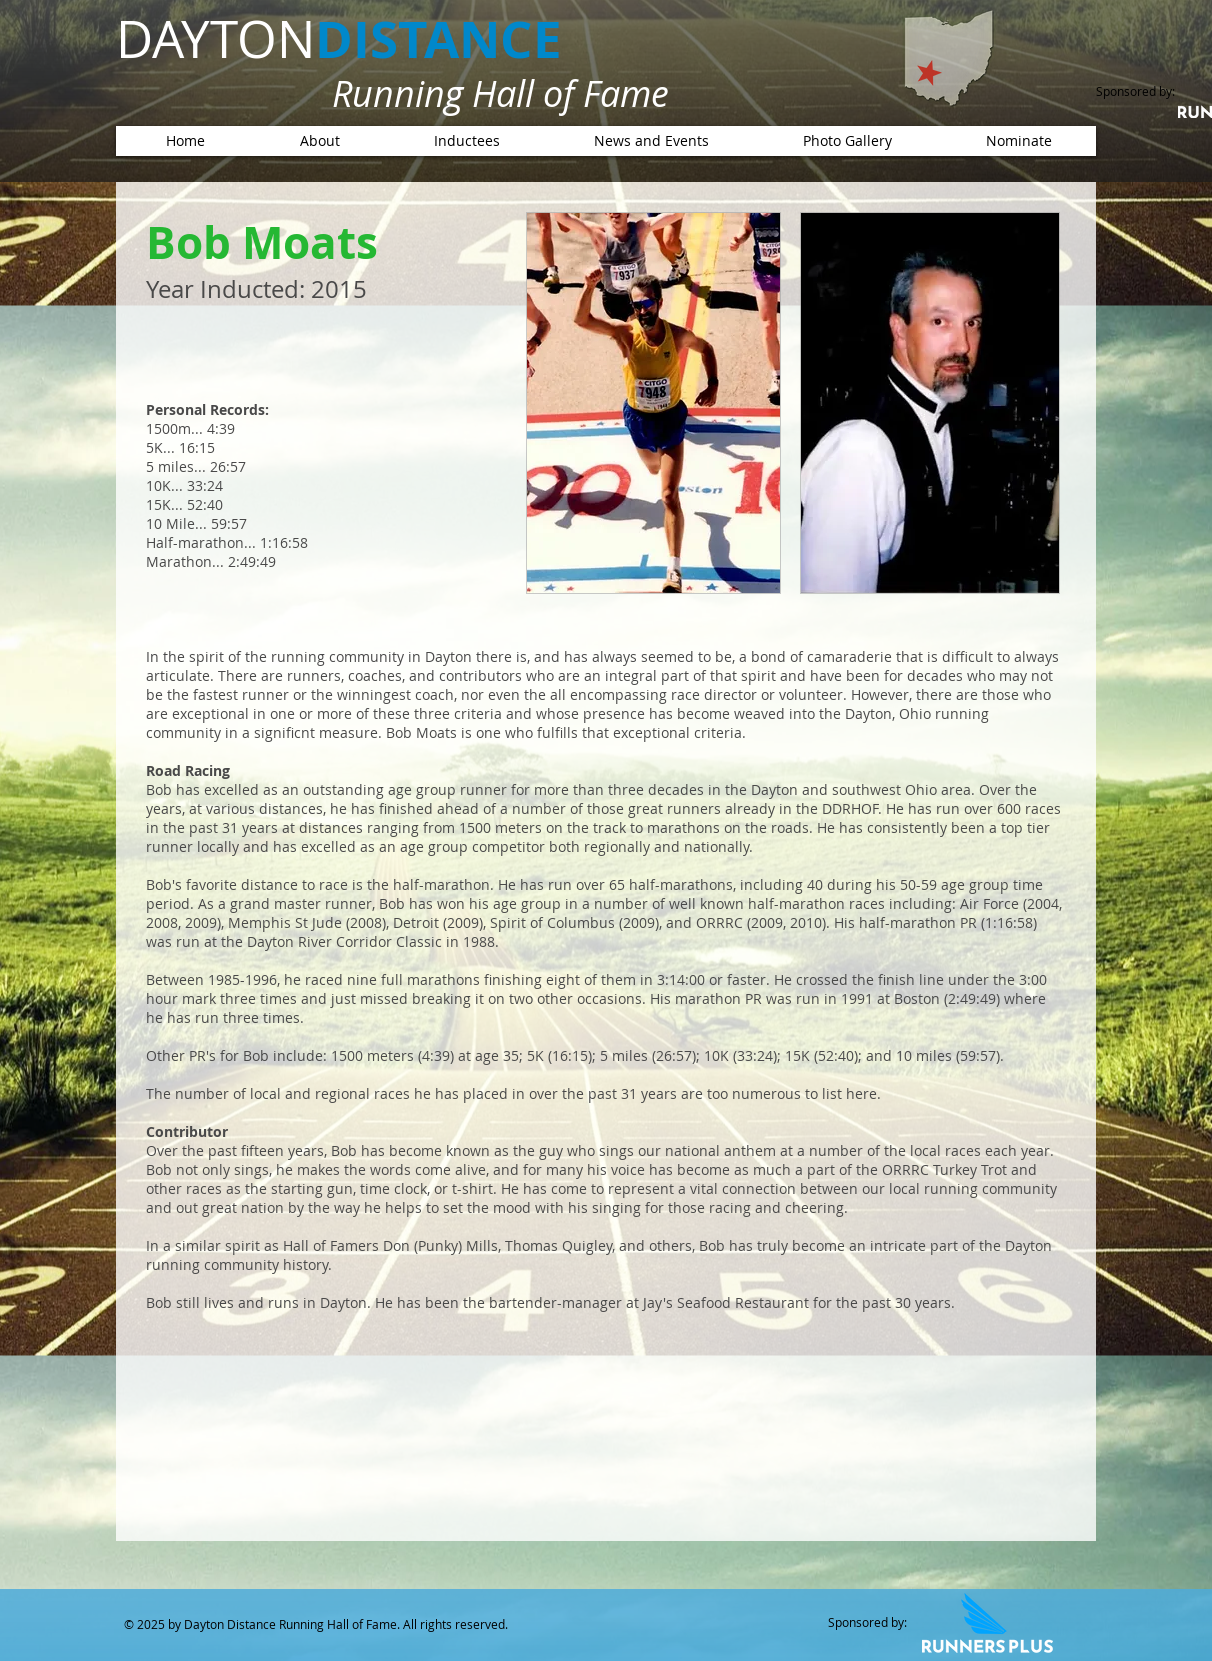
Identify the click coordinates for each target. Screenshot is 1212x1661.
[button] (466, 141)
